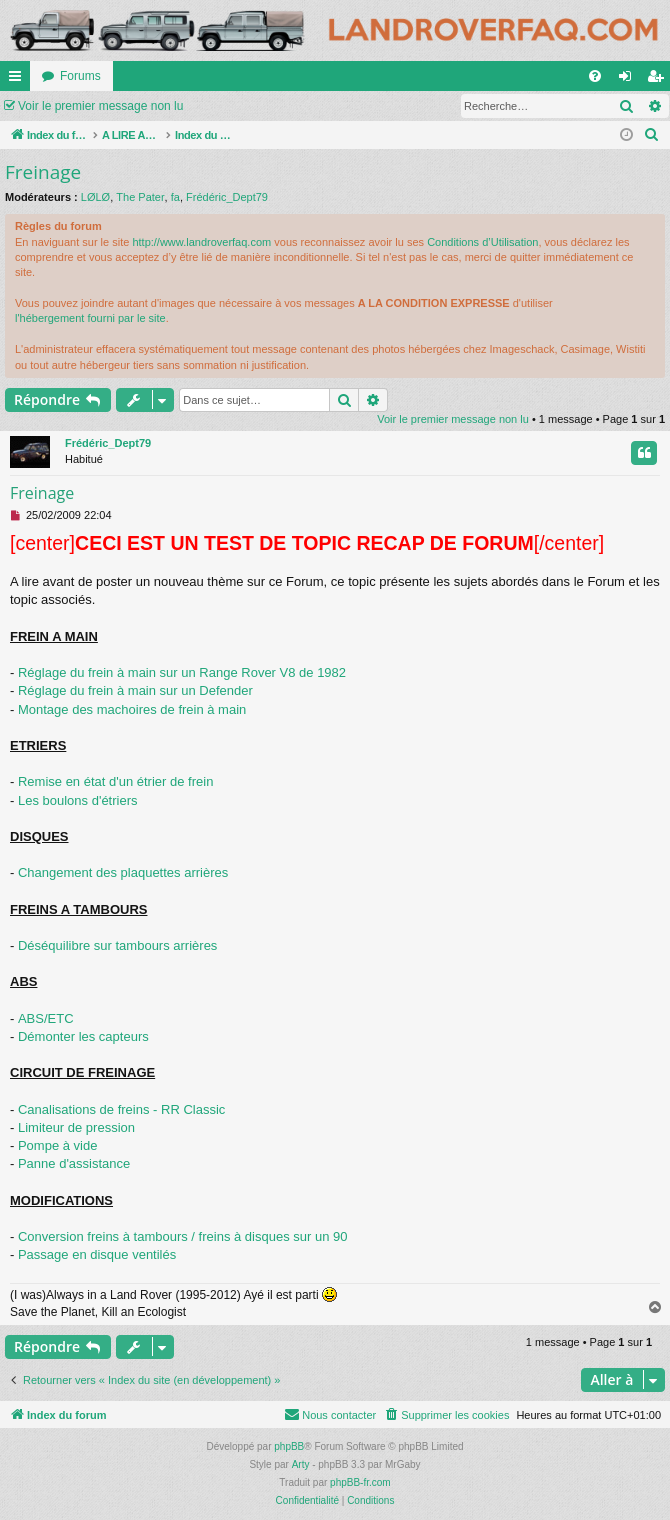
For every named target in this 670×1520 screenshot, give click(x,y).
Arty (301, 1464)
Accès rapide (19, 80)
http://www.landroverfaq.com (201, 242)
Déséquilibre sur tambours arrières (117, 945)
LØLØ (95, 197)
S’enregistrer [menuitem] (659, 80)
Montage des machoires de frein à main (132, 709)
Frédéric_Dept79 (227, 197)
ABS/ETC (46, 1018)
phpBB (289, 1446)
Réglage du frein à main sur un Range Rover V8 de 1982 (182, 672)
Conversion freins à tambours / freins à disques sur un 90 (183, 1236)
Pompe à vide (58, 1145)
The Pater (140, 197)
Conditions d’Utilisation (482, 242)
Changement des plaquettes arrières (123, 872)
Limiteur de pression (76, 1127)
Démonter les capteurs (83, 1036)
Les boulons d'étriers (78, 800)
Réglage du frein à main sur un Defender (135, 690)
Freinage (43, 172)
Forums (80, 76)
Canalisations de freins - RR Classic (121, 1109)
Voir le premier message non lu (100, 106)
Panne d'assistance (74, 1163)
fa (175, 197)
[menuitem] (595, 76)
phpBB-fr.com (360, 1482)
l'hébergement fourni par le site (90, 318)
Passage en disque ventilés (97, 1254)
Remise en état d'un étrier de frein (115, 781)
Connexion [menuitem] (629, 80)
